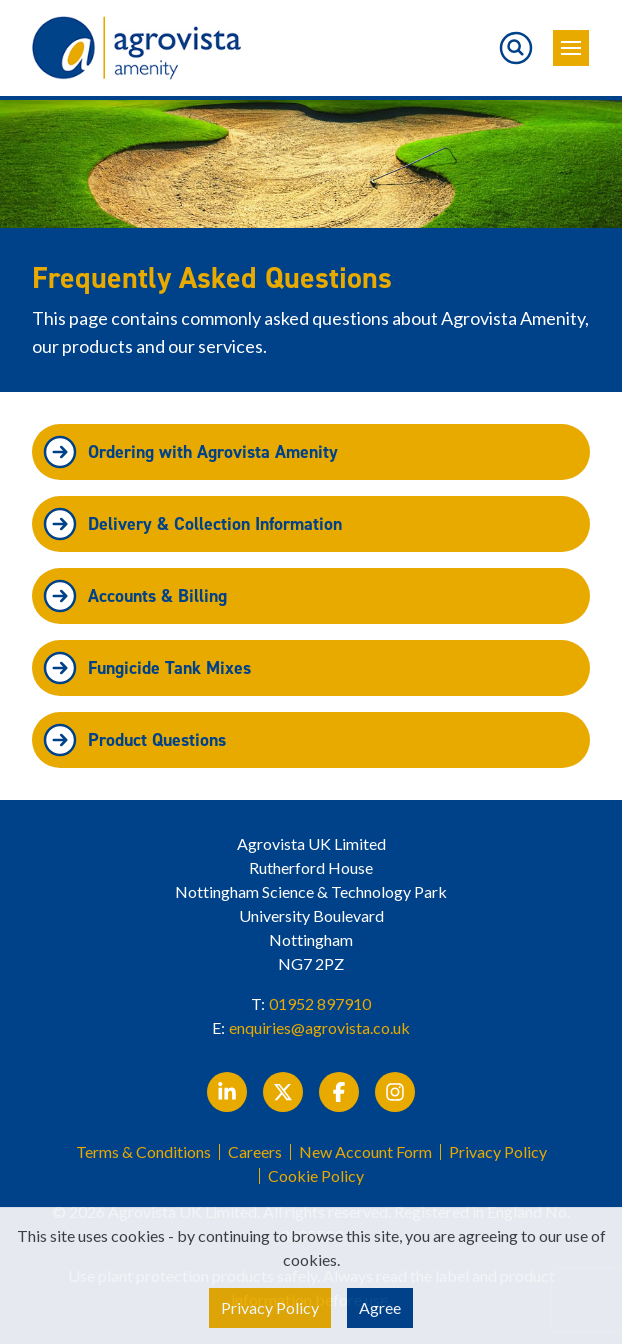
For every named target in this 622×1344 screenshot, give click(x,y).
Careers (255, 1152)
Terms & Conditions (143, 1152)
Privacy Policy (498, 1152)
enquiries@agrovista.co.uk (319, 1027)
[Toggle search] (516, 48)
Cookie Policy (316, 1176)
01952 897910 (320, 1003)
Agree (380, 1307)
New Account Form (365, 1152)
